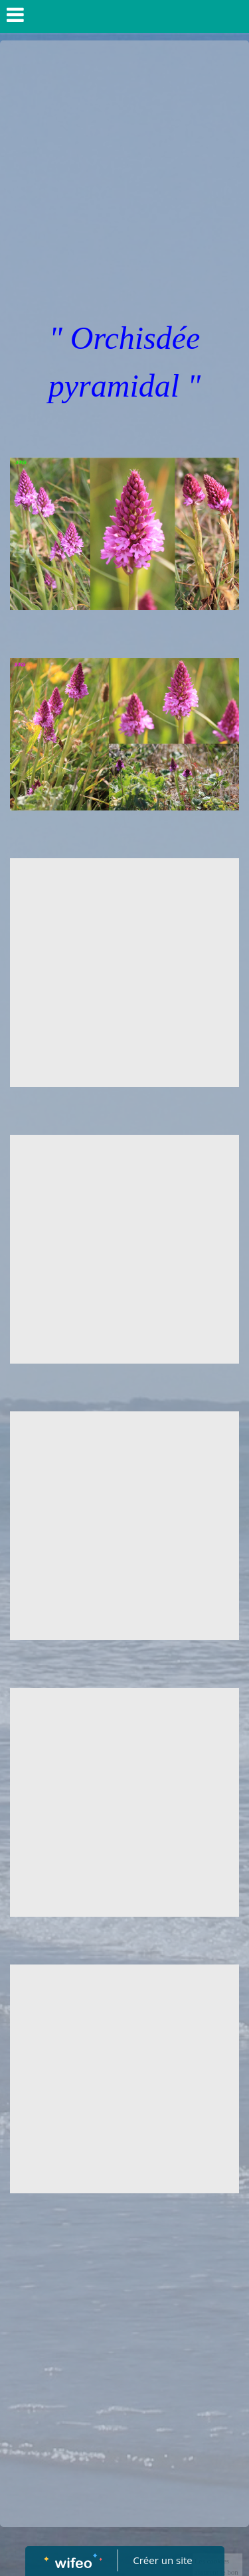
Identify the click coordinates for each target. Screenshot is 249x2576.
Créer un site (162, 2560)
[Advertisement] (124, 171)
